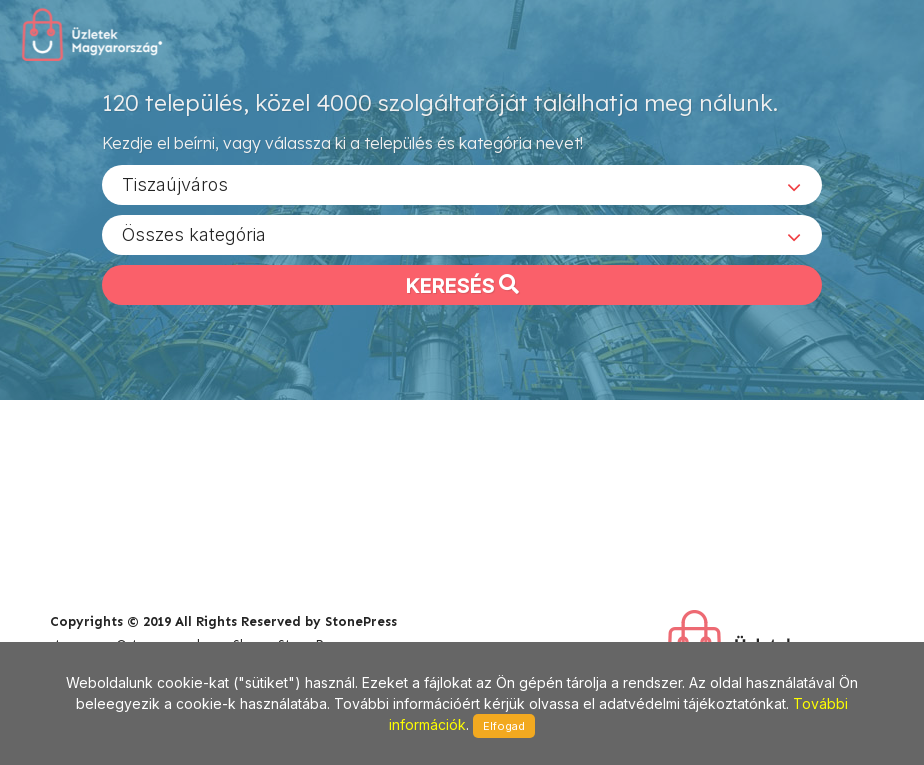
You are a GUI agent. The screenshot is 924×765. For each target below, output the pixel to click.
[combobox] (462, 184)
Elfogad (504, 726)
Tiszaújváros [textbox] (175, 183)
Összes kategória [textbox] (194, 233)
